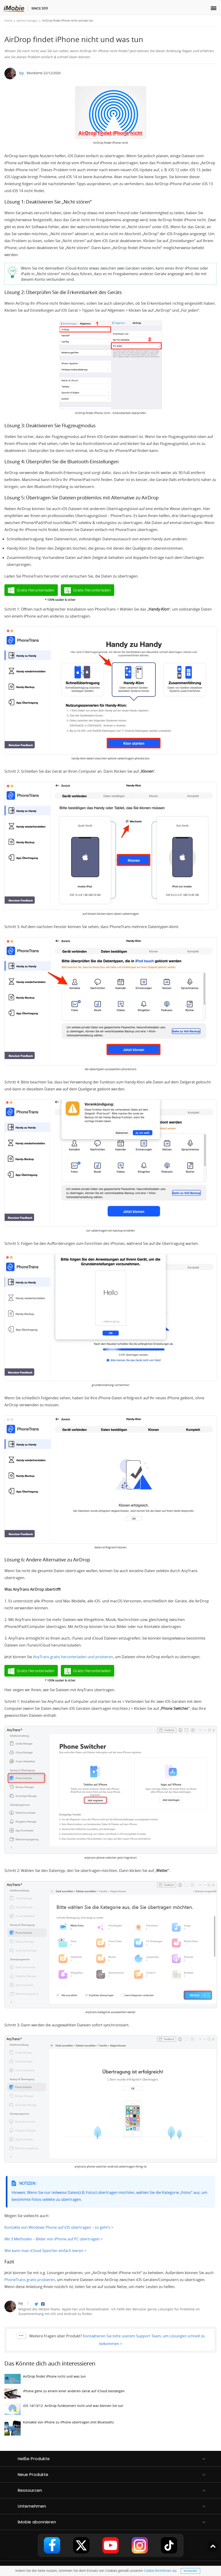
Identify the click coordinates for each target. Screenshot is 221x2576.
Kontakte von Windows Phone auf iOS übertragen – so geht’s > (58, 2227)
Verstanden (190, 2571)
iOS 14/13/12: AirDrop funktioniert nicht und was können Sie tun (63, 2410)
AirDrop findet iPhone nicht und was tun (45, 2380)
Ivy (21, 73)
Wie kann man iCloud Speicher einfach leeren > (45, 2250)
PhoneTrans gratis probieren (29, 2279)
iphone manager (27, 20)
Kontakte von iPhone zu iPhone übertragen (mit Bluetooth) (59, 2429)
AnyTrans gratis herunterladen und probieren (73, 1656)
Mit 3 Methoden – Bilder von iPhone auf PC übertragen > (53, 2239)
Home (8, 20)
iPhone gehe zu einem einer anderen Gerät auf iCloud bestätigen (64, 2395)
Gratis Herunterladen (35, 590)
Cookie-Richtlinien (158, 2570)
